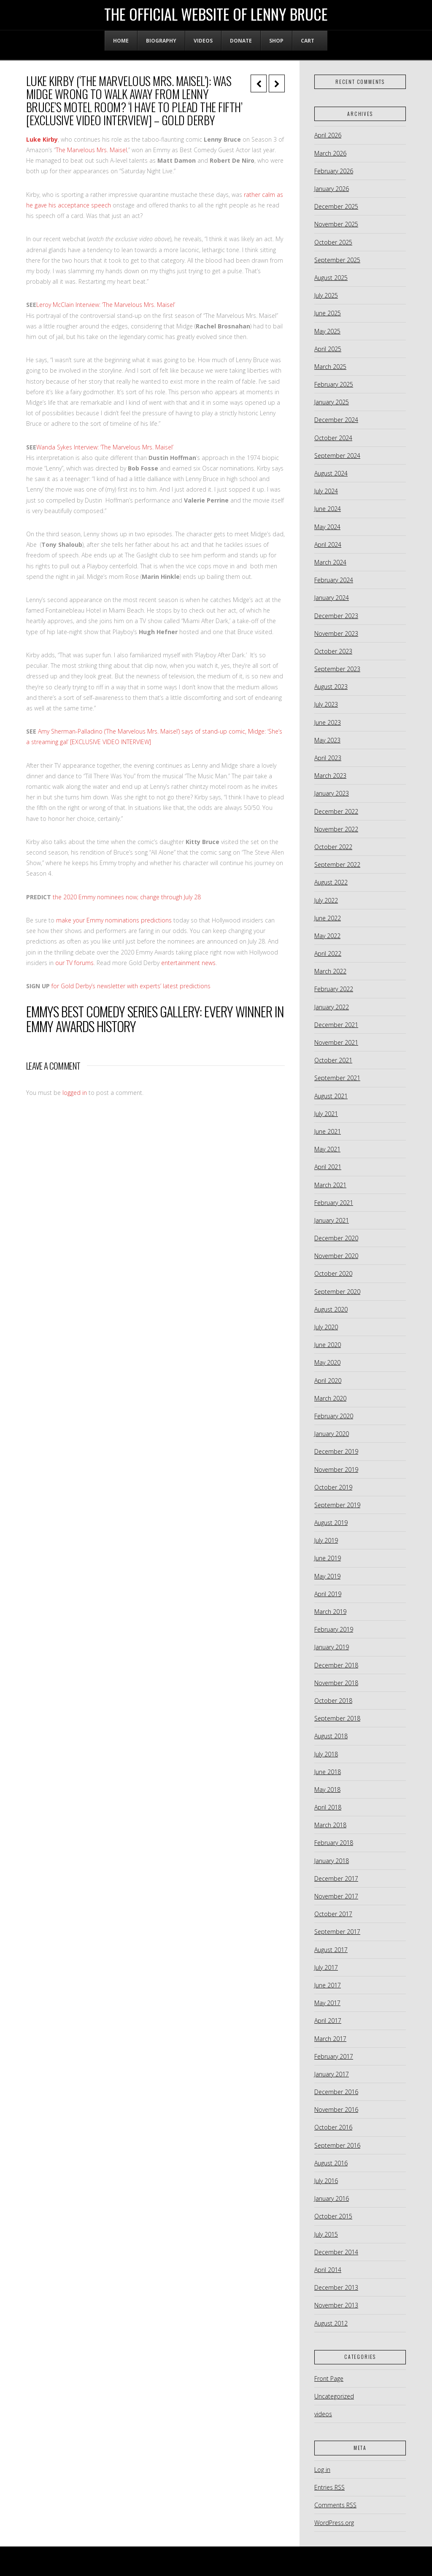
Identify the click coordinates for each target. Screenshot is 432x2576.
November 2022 (336, 829)
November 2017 (336, 1896)
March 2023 (330, 776)
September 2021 (337, 1078)
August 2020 (331, 1309)
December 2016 (336, 2092)
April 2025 (327, 349)
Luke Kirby (42, 139)
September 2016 (337, 2145)
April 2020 (327, 1381)
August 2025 (331, 278)
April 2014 (327, 2270)
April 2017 (327, 2021)
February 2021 (333, 1203)
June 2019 (327, 1558)
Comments (335, 2505)
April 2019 (327, 1594)
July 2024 (326, 491)
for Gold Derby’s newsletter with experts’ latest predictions (131, 986)
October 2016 (333, 2127)
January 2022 (331, 1007)
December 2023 (336, 616)
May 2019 (327, 1576)
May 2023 (327, 740)
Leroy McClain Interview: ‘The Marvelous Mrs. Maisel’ (105, 305)
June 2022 (327, 918)
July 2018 (326, 1754)
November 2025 (336, 224)
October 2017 (333, 1914)
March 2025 (330, 367)
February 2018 (333, 1843)
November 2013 (336, 2305)
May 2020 (327, 1362)
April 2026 (327, 135)
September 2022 (337, 864)
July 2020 (326, 1327)
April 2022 (327, 953)
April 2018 (327, 1807)
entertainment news (188, 963)
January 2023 (331, 793)
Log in (322, 2470)
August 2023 (331, 687)
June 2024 (327, 509)
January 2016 (331, 2198)
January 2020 (331, 1434)
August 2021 (331, 1096)
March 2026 (330, 153)
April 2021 (327, 1167)
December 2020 (336, 1238)
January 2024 (331, 598)
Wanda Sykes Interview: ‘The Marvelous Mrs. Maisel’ (104, 447)
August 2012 (331, 2323)
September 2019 (337, 1505)
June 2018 (327, 1772)
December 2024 (336, 420)
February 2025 (333, 384)
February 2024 (333, 580)
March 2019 (330, 1612)
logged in (74, 1093)
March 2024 (330, 562)
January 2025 (331, 402)
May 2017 (327, 2003)
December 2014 (336, 2252)
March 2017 (330, 2039)
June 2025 (327, 313)
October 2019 (333, 1487)
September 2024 (337, 456)
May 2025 (327, 331)
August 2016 (331, 2163)
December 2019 (336, 1451)
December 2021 (336, 1025)
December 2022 (336, 811)
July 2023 (326, 704)
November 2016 (336, 2109)
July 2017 (326, 1967)
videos (323, 2414)
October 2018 (333, 1701)
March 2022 (330, 971)
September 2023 (337, 669)
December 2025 (336, 206)
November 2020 (336, 1256)
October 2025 (333, 242)
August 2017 (331, 1950)
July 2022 (326, 900)
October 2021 (333, 1060)
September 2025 (337, 260)
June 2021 (327, 1131)
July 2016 (326, 2181)
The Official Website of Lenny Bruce (216, 14)
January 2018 (331, 1861)
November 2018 (336, 1683)
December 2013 (336, 2287)
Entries (329, 2487)
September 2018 (337, 1718)
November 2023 (336, 633)
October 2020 (333, 1273)
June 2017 (327, 1985)
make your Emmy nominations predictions (114, 920)
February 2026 (333, 171)
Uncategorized (334, 2396)
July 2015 (326, 2234)
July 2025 (326, 295)
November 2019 (336, 1469)
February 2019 (333, 1629)
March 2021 (330, 1185)
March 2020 (330, 1398)
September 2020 (337, 1292)
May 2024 (327, 527)
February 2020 (333, 1416)
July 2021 (326, 1114)
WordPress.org (334, 2523)
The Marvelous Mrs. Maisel (91, 150)
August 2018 (331, 1736)
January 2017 (331, 2074)
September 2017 (337, 1932)
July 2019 (326, 1540)
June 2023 (327, 722)
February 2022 (333, 989)
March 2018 (330, 1825)
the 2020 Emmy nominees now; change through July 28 (127, 897)
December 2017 (336, 1878)
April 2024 (327, 544)
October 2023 (333, 651)
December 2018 (336, 1665)
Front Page (328, 2378)
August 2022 (331, 882)
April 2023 (327, 758)
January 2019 (331, 1647)
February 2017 (333, 2056)
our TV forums (74, 963)
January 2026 (331, 189)
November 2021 (336, 1042)
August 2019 (331, 1523)
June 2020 (327, 1345)
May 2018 (327, 1789)
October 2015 (333, 2216)
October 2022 (333, 847)
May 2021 (327, 1149)
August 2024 (331, 473)
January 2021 (331, 1220)
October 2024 (333, 438)
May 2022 (327, 936)
